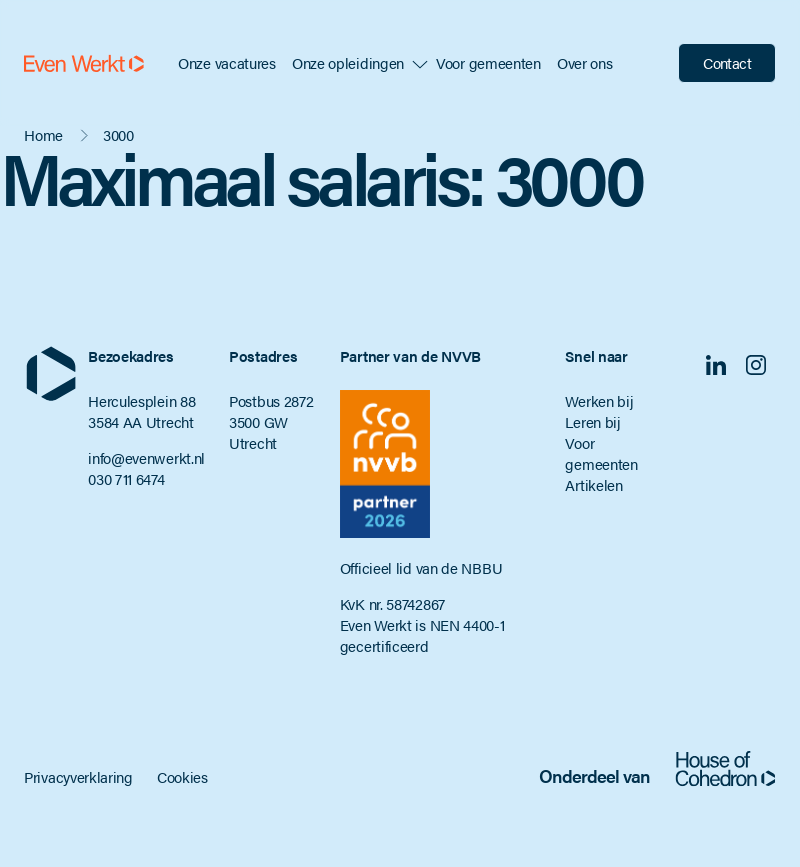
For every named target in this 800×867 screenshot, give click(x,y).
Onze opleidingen (348, 62)
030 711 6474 (126, 478)
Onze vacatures (227, 62)
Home (43, 134)
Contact (727, 62)
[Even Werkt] (84, 63)
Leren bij (592, 421)
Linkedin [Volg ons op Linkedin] (716, 365)
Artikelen (593, 484)
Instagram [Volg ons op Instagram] (756, 365)
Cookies (182, 776)
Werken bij (599, 400)
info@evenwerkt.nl (146, 457)
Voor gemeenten (488, 62)
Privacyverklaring (78, 776)
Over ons (585, 62)
